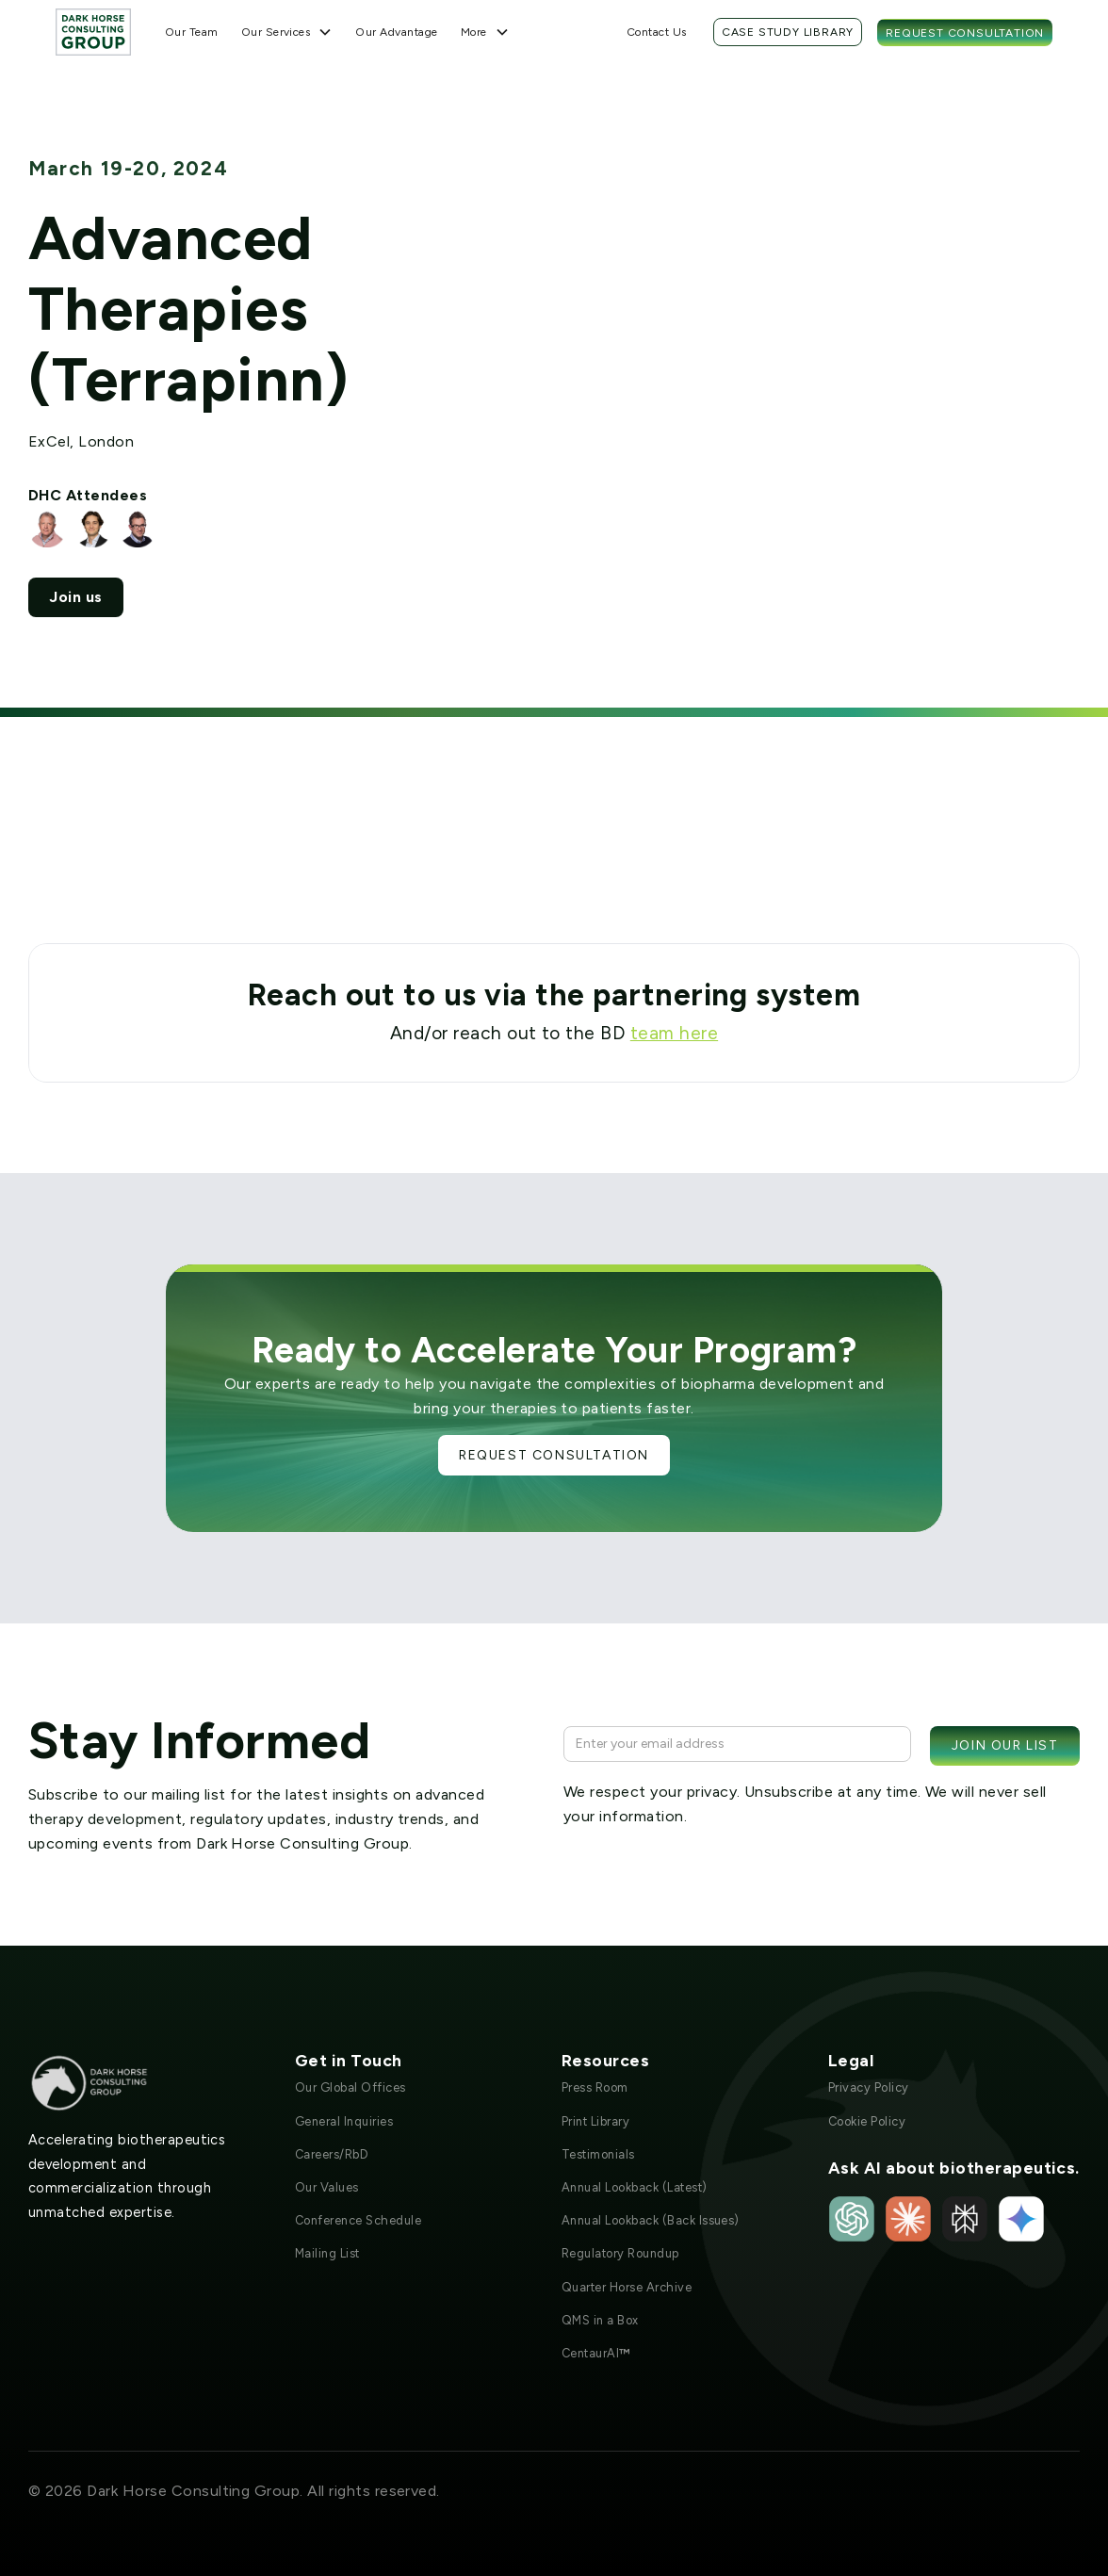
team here (674, 1033)
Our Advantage (396, 32)
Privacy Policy (868, 2087)
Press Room (595, 2087)
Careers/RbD (331, 2154)
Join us (75, 597)
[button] (287, 32)
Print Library (595, 2121)
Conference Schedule (358, 2220)
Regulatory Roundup (620, 2253)
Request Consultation (965, 33)
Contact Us (657, 32)
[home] (93, 31)
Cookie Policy (866, 2121)
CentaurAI (596, 2353)
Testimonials (598, 2154)
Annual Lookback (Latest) (635, 2187)
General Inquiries (344, 2121)
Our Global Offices (350, 2087)
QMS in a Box (600, 2320)
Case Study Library (788, 32)
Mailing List (327, 2253)
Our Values (327, 2187)
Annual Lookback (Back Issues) (651, 2220)
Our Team (192, 32)
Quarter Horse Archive (627, 2287)
